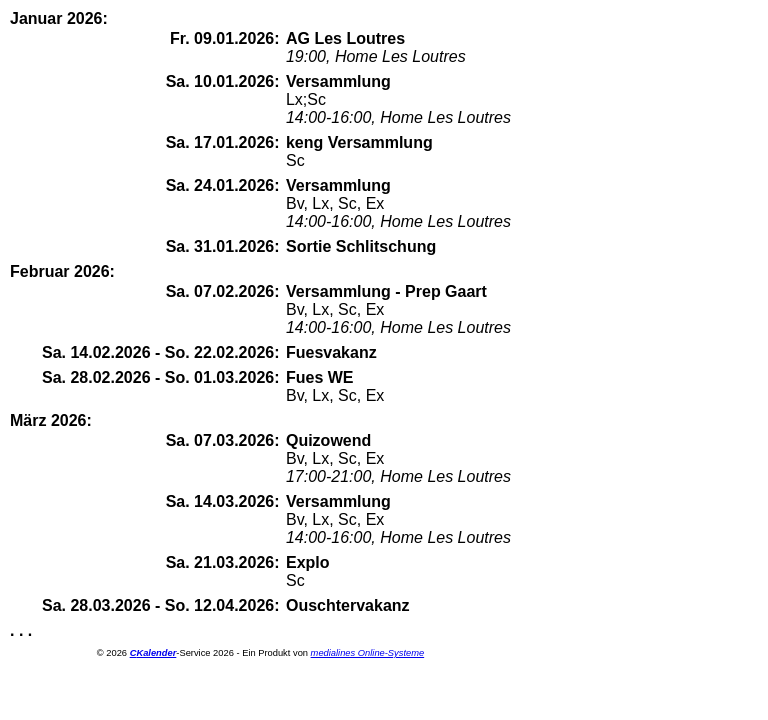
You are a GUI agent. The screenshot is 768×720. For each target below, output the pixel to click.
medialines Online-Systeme (368, 653)
